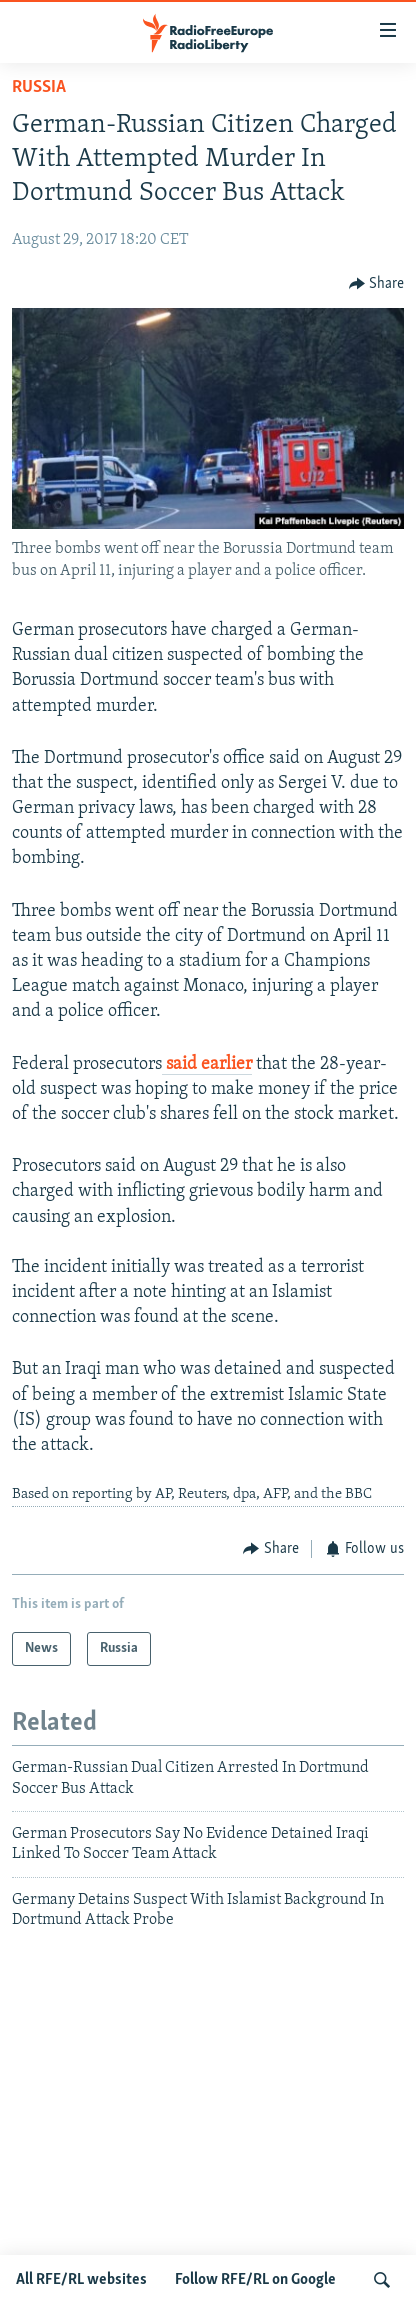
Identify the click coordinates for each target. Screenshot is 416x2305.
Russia (39, 87)
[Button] (377, 283)
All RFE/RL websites (81, 2280)
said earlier (207, 1064)
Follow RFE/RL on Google (255, 2280)
